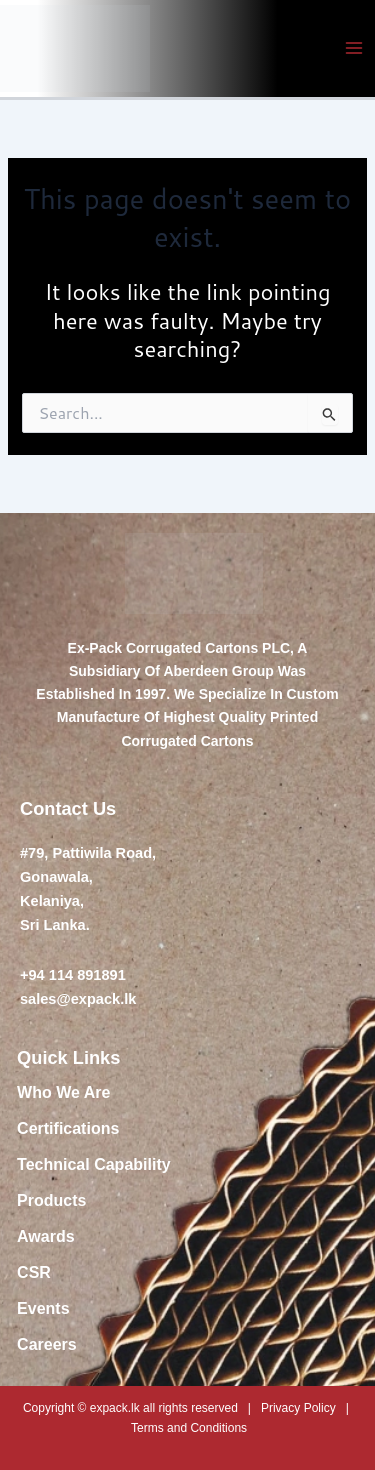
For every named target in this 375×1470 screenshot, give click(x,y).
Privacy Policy (298, 1408)
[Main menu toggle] (354, 48)
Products (51, 1200)
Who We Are (63, 1092)
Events (43, 1308)
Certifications (68, 1128)
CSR (34, 1272)
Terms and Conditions (189, 1428)
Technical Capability (94, 1164)
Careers (47, 1344)
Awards (46, 1236)
